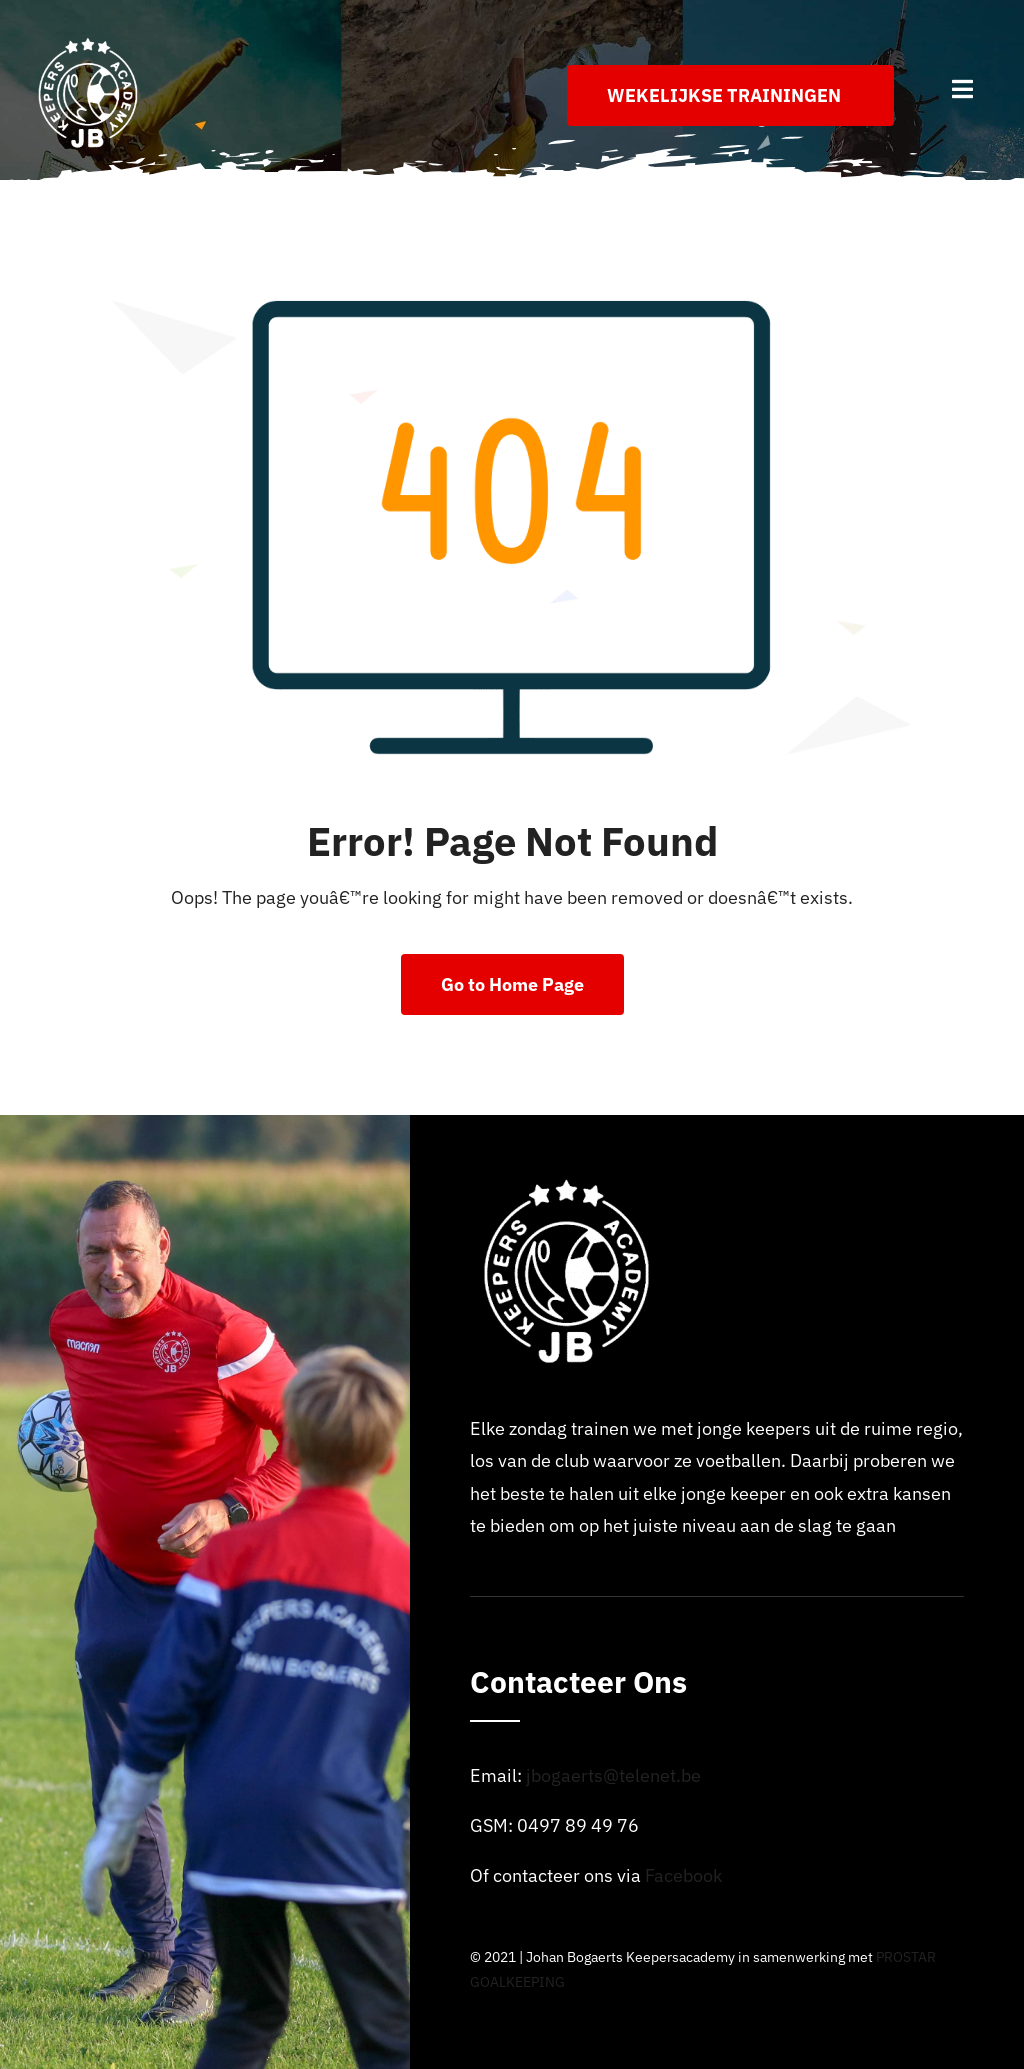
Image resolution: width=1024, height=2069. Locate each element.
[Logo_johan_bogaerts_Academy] (90, 43)
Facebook (683, 1875)
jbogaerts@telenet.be (613, 1775)
